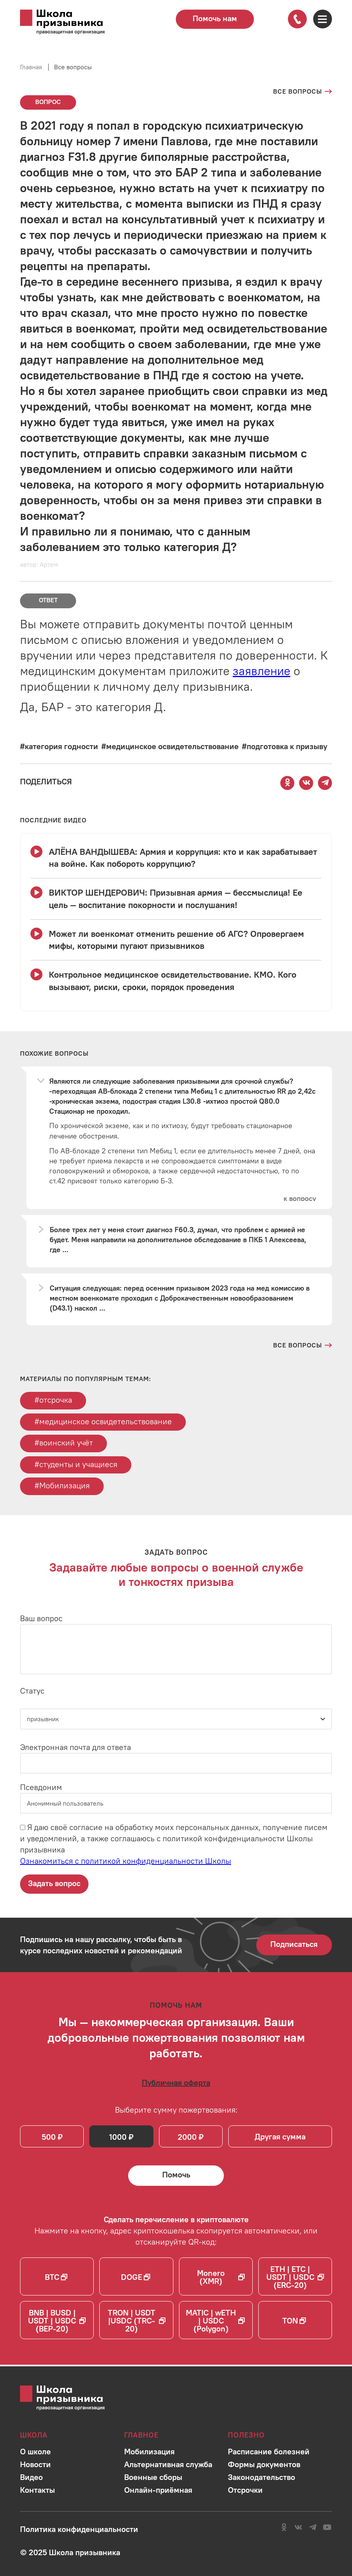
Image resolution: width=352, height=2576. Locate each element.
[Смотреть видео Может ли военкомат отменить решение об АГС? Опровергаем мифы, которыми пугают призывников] (176, 940)
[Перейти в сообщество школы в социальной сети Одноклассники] (284, 2527)
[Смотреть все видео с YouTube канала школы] (53, 820)
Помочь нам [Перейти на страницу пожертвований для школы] (215, 18)
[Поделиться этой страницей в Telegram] (325, 782)
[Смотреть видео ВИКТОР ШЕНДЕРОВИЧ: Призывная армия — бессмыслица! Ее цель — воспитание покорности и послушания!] (176, 898)
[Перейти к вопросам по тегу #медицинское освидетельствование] (170, 746)
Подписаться (294, 1945)
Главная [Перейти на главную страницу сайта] (31, 67)
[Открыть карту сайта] (322, 19)
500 (49, 2138)
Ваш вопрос (41, 1619)
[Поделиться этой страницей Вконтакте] (306, 782)
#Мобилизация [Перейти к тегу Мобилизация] (62, 1486)
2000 (188, 2138)
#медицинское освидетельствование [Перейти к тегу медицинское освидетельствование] (103, 1422)
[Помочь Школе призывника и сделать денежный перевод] (176, 2177)
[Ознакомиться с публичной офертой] (176, 2084)
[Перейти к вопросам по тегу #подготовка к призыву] (284, 746)
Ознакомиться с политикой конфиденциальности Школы (125, 1862)
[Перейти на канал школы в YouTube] (327, 2527)
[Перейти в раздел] (35, 2451)
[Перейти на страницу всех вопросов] (302, 91)
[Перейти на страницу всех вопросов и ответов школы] (302, 1345)
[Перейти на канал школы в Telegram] (313, 2527)
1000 (118, 2138)
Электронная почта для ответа (75, 1748)
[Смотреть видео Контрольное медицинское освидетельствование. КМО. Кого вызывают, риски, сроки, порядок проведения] (176, 980)
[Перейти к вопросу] (300, 1198)
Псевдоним (41, 1788)
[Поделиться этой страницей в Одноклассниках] (287, 782)
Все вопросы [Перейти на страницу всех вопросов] (73, 67)
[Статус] (176, 1720)
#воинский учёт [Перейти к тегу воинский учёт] (63, 1443)
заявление (261, 670)
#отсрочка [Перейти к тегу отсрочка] (53, 1400)
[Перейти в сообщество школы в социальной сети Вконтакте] (298, 2527)
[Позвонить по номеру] (296, 19)
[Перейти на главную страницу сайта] (72, 22)
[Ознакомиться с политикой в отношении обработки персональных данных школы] (79, 2529)
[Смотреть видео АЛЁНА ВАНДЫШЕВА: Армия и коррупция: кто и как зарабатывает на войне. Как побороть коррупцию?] (176, 858)
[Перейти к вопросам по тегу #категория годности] (59, 746)
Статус (32, 1692)
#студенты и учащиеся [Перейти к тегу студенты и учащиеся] (75, 1465)
